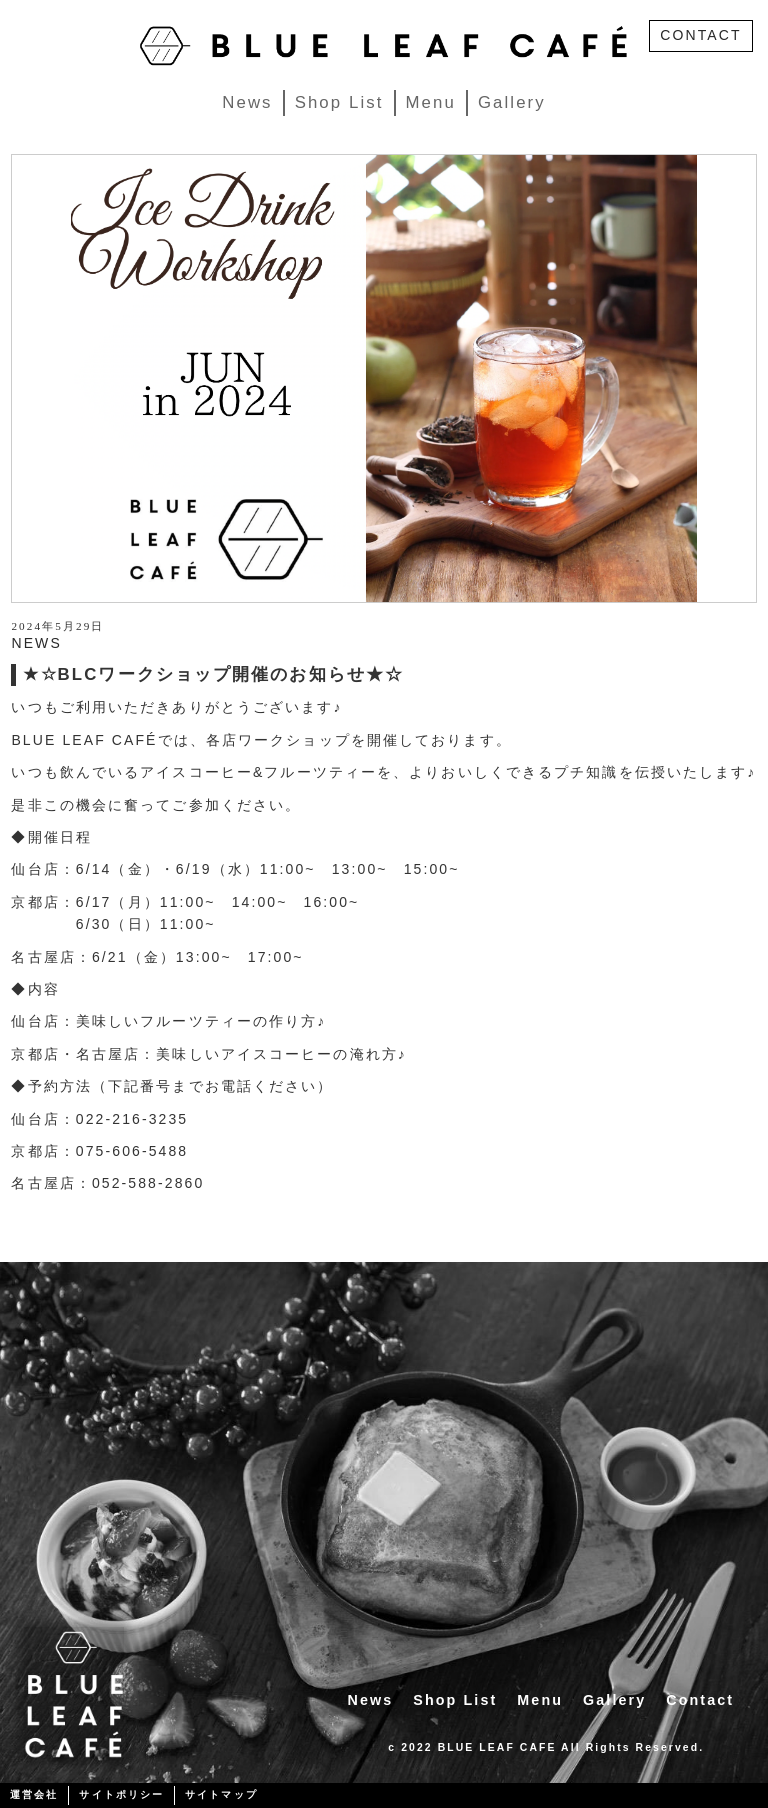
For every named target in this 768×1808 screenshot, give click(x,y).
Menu (431, 102)
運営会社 (34, 1794)
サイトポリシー (121, 1794)
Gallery (512, 102)
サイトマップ (221, 1794)
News (247, 102)
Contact (700, 1700)
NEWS (36, 643)
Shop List (339, 102)
